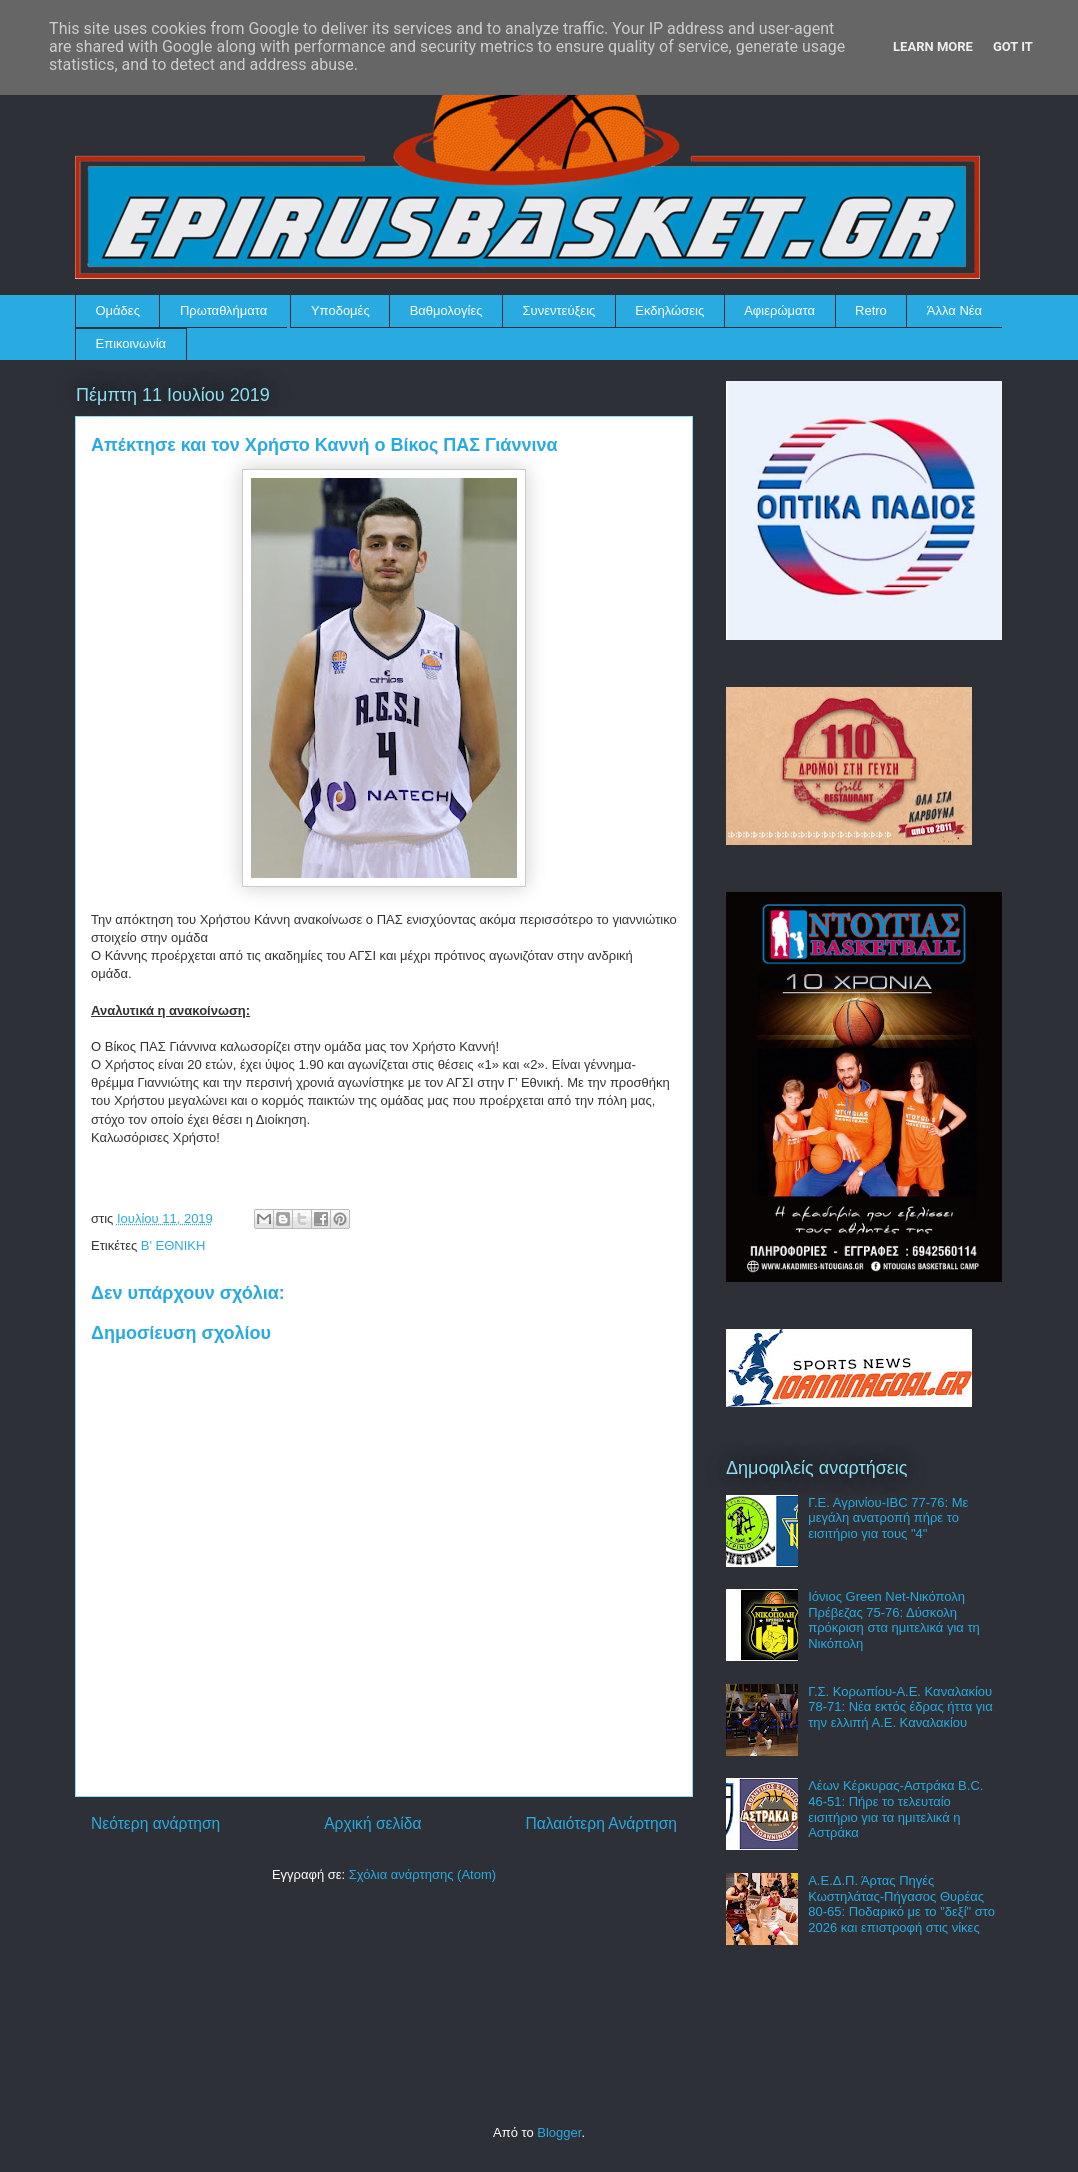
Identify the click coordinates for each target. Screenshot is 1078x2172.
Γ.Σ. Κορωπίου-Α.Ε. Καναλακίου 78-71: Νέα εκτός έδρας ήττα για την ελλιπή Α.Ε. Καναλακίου (900, 1707)
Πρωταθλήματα (223, 310)
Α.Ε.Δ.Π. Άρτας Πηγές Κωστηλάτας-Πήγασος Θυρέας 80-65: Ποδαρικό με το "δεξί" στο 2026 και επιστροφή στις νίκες (901, 1904)
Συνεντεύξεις (559, 310)
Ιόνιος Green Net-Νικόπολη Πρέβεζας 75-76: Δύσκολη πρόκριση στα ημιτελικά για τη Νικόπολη (894, 1620)
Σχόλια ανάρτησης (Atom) (422, 1874)
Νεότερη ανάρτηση (155, 1823)
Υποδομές (340, 310)
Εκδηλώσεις (669, 310)
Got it (1013, 46)
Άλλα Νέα (954, 310)
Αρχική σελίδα (372, 1823)
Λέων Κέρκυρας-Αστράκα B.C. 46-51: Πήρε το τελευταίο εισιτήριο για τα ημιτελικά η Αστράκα (895, 1809)
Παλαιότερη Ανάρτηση (601, 1823)
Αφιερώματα (779, 310)
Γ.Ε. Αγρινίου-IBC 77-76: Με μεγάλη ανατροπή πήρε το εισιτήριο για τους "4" (888, 1518)
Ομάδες (118, 310)
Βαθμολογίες (446, 310)
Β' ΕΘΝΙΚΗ (173, 1245)
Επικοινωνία (131, 343)
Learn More (933, 46)
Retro (871, 310)
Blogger (559, 2132)
